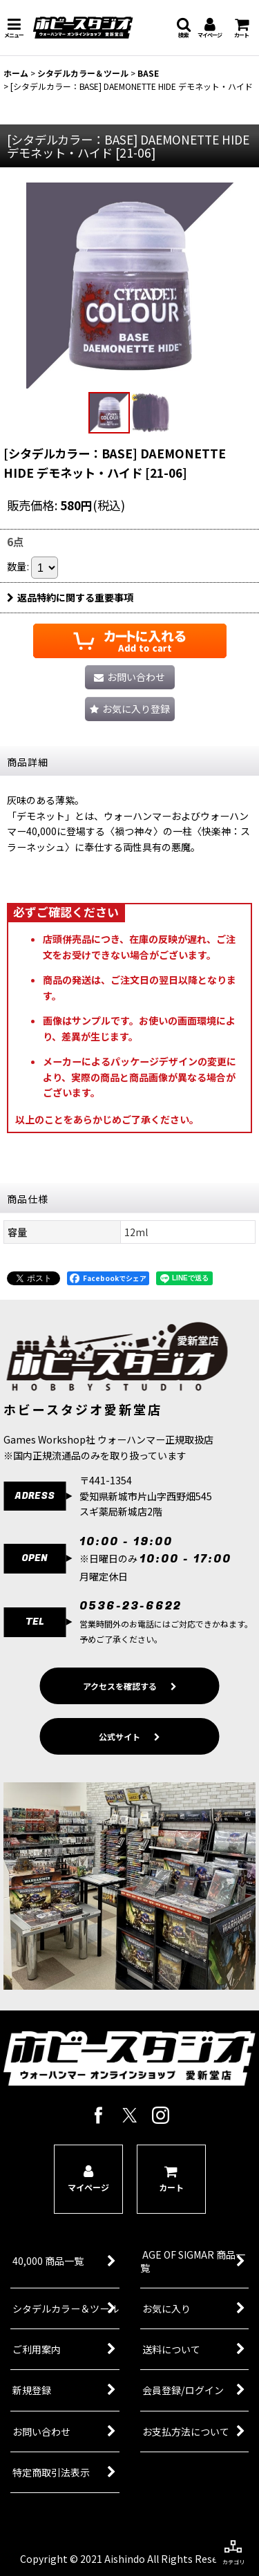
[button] (14, 27)
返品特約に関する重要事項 (70, 597)
